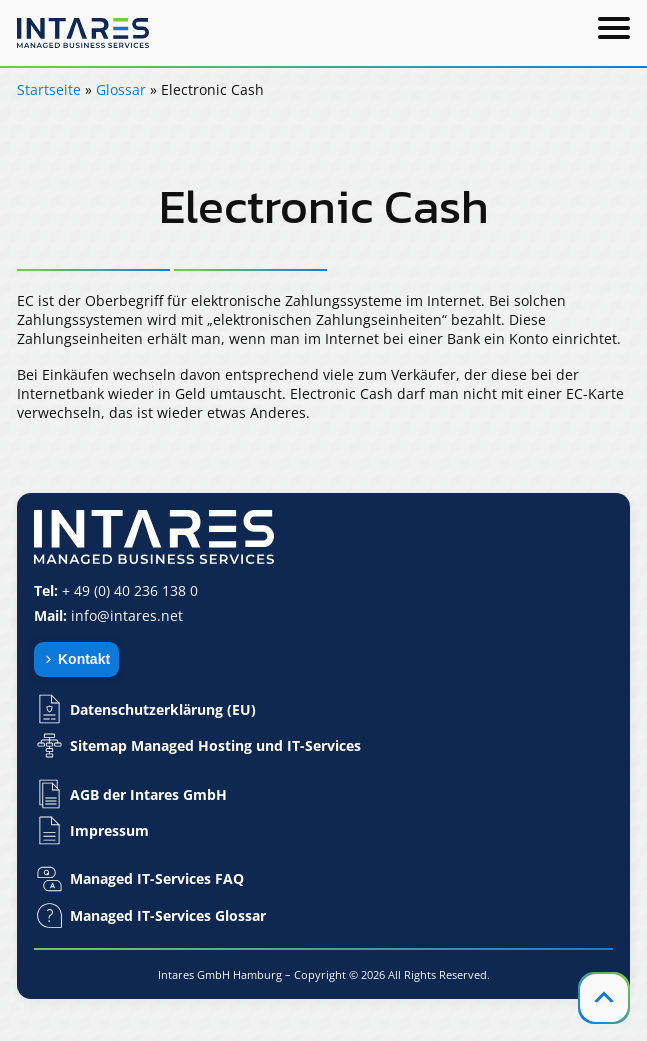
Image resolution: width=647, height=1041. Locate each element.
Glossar (121, 89)
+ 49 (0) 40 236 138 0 (130, 590)
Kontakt (84, 659)
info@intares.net (127, 615)
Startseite (49, 89)
